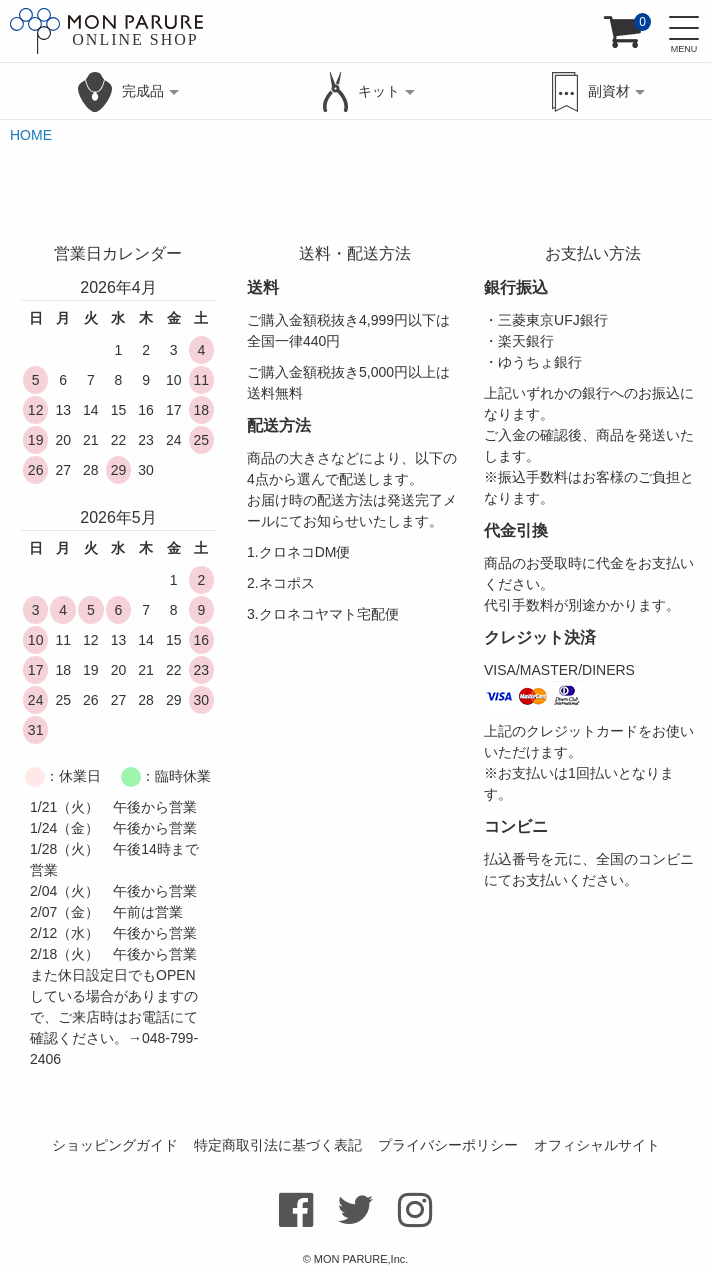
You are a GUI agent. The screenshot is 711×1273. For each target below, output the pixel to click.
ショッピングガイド (115, 1145)
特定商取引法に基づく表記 (278, 1145)
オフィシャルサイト (597, 1145)
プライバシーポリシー (448, 1145)
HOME (31, 135)
